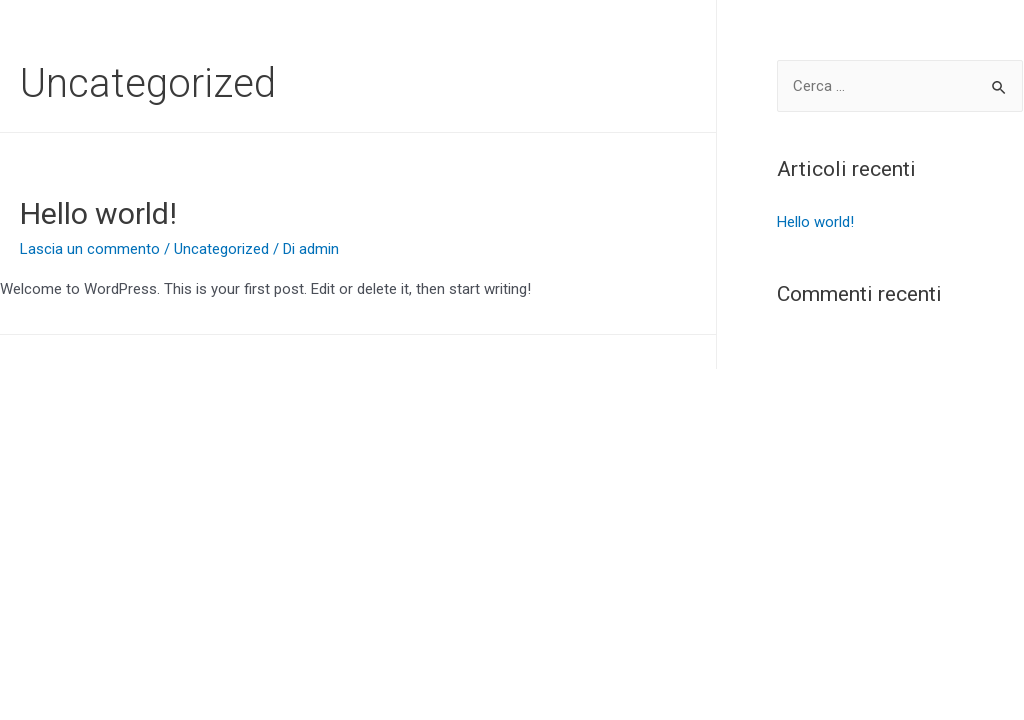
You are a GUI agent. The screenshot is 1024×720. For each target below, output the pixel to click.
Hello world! (98, 213)
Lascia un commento (90, 249)
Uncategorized (221, 249)
